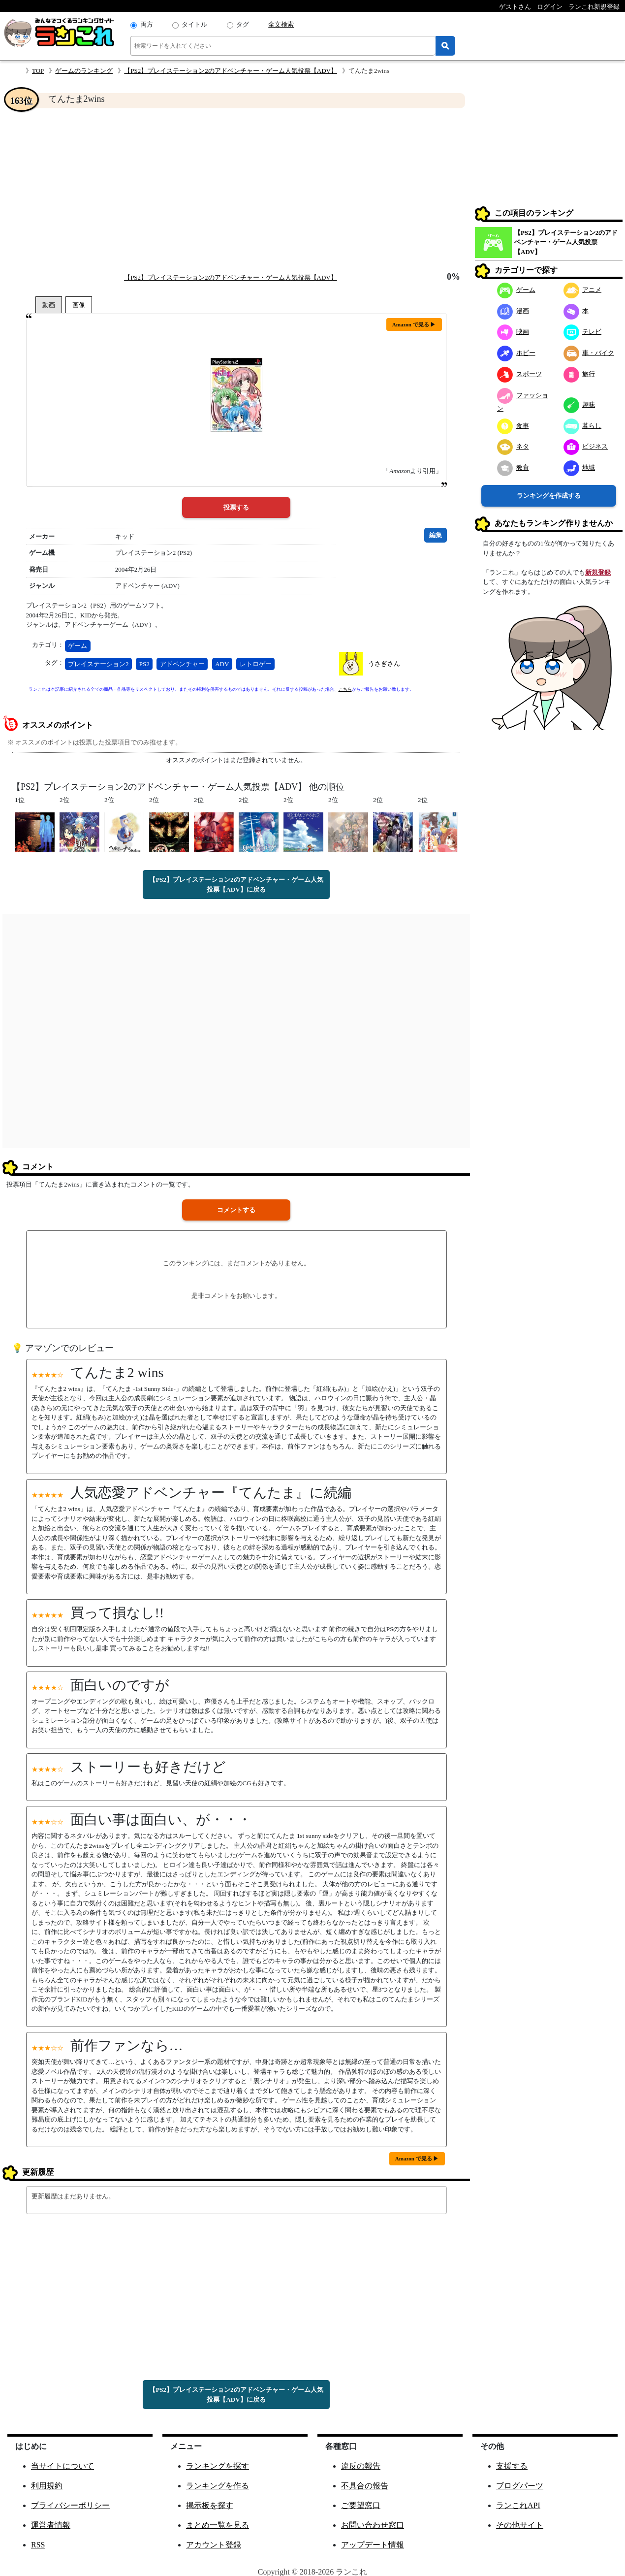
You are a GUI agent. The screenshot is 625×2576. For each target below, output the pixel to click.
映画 (513, 331)
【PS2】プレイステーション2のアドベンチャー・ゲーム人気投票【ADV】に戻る (236, 884)
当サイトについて (62, 2466)
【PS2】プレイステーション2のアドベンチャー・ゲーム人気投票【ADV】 (230, 70)
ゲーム (77, 645)
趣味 (579, 404)
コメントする (236, 1210)
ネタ (513, 446)
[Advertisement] (236, 190)
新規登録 (598, 572)
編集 (435, 535)
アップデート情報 (372, 2545)
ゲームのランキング (84, 70)
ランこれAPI (518, 2505)
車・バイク (589, 352)
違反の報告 (360, 2466)
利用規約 (46, 2485)
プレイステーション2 (98, 664)
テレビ (582, 331)
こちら (345, 689)
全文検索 (281, 24)
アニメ (582, 289)
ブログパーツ (519, 2485)
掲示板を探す (209, 2505)
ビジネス (585, 446)
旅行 (579, 374)
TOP (38, 70)
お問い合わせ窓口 (372, 2525)
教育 (513, 467)
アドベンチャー (182, 664)
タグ (242, 24)
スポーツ (519, 374)
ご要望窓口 (360, 2505)
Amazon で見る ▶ (414, 324)
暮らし (582, 425)
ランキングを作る (217, 2485)
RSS (38, 2545)
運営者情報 (50, 2525)
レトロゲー (256, 664)
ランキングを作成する (549, 495)
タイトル (194, 24)
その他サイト (519, 2525)
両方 (146, 24)
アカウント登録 (213, 2545)
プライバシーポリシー (70, 2505)
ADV (222, 664)
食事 (513, 425)
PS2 (144, 664)
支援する (512, 2466)
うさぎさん (384, 663)
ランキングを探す (217, 2466)
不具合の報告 (364, 2485)
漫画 (513, 311)
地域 (579, 467)
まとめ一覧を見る (217, 2525)
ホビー (516, 352)
